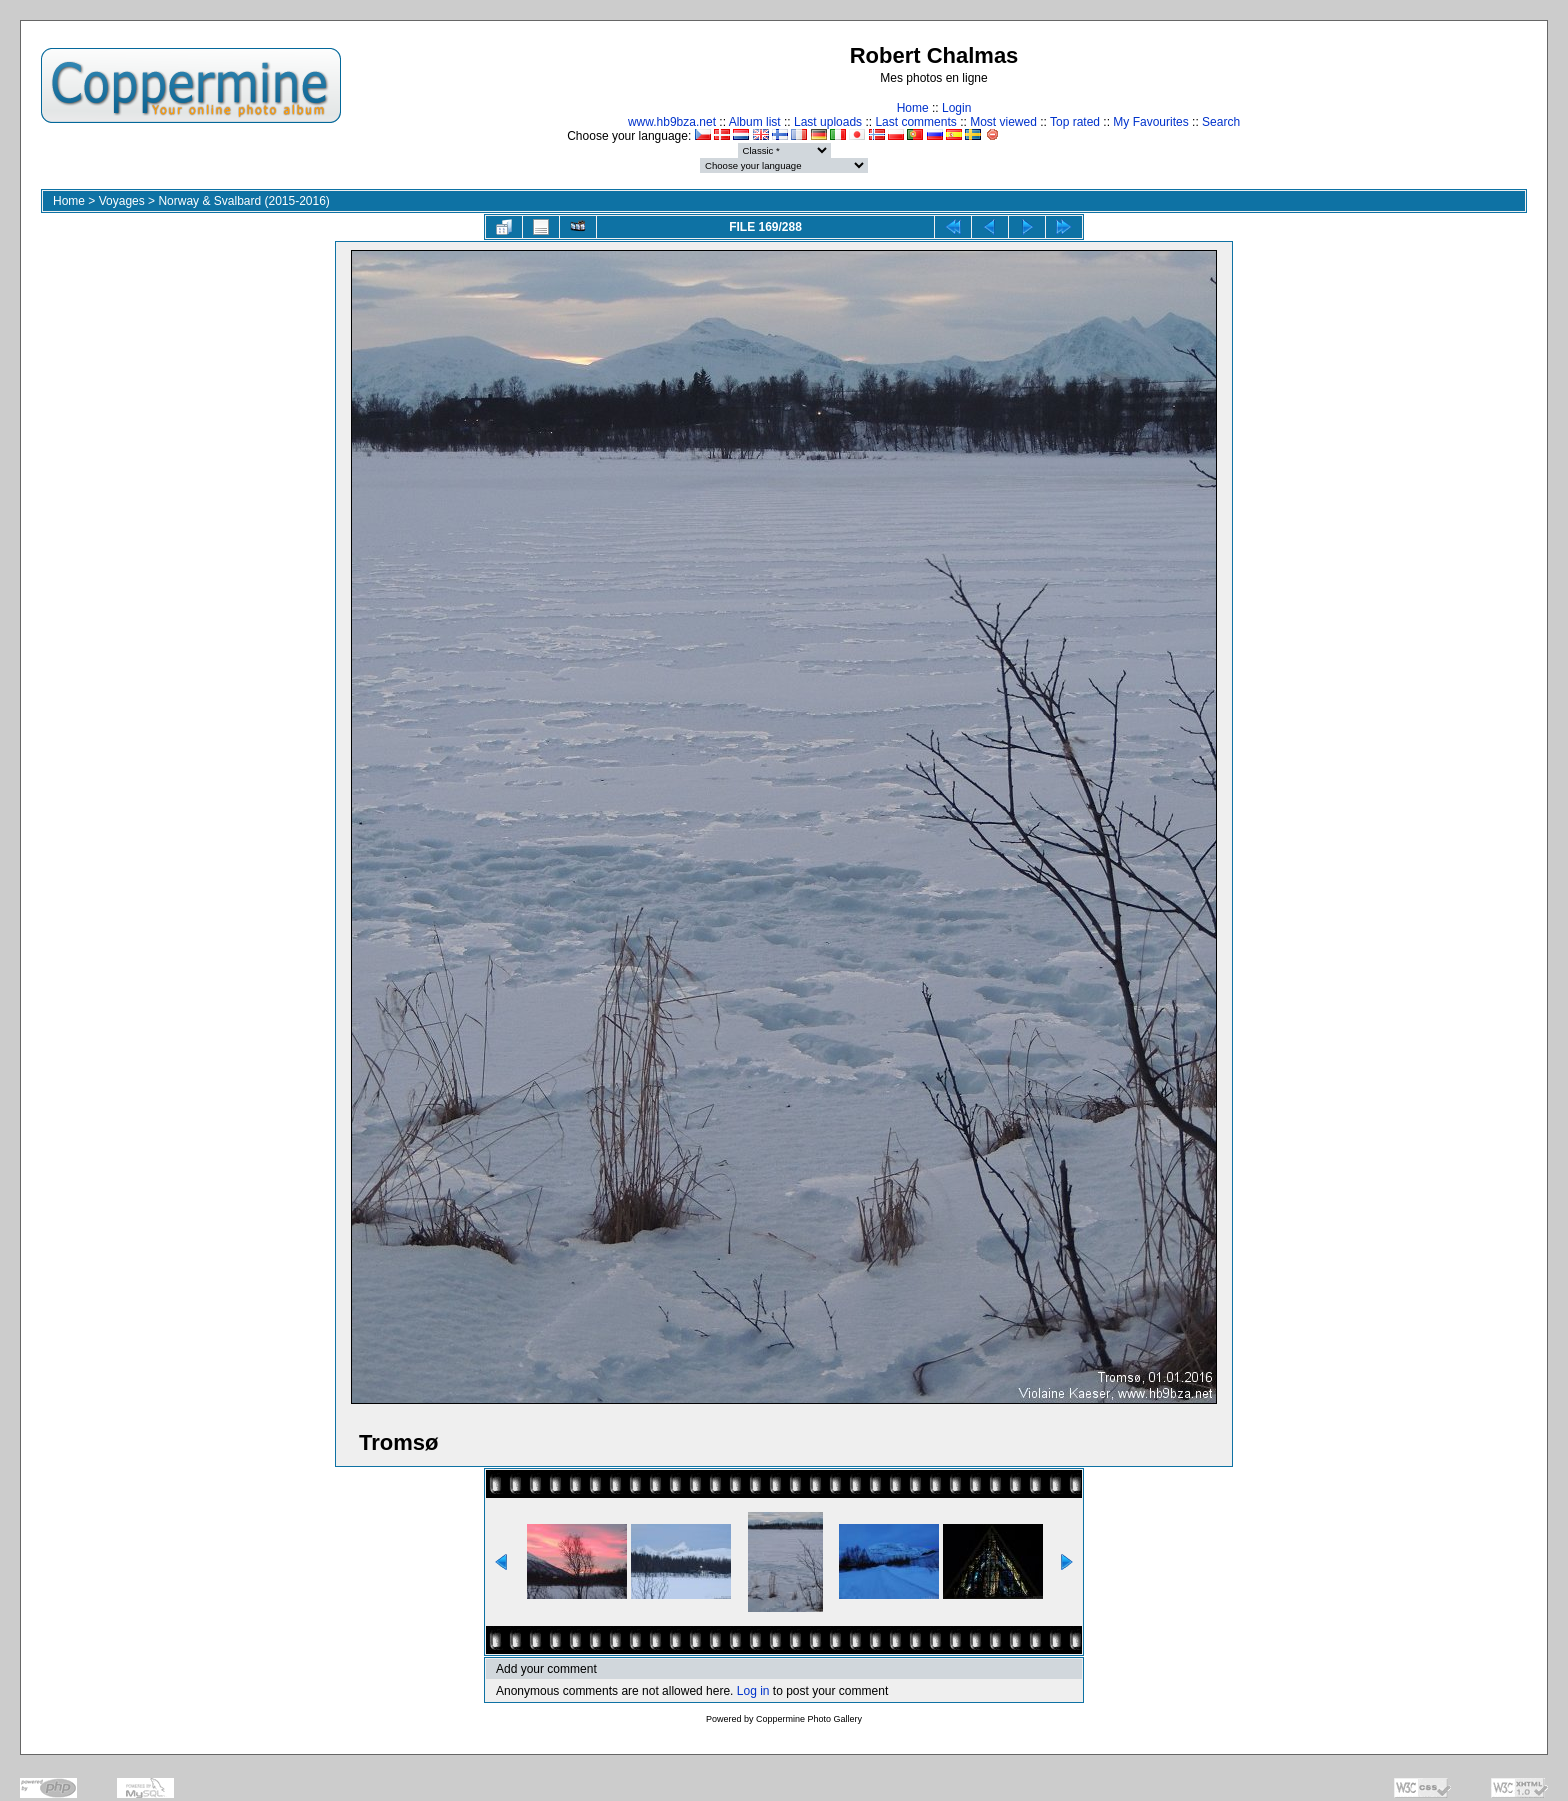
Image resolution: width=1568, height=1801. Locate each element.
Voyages (122, 201)
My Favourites (1150, 122)
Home (913, 108)
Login (956, 108)
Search (1221, 122)
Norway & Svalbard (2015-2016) (243, 201)
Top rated (1075, 122)
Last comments (915, 122)
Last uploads (828, 122)
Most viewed (1003, 122)
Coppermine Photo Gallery (809, 1719)
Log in (753, 1691)
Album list (755, 122)
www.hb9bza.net (672, 122)
